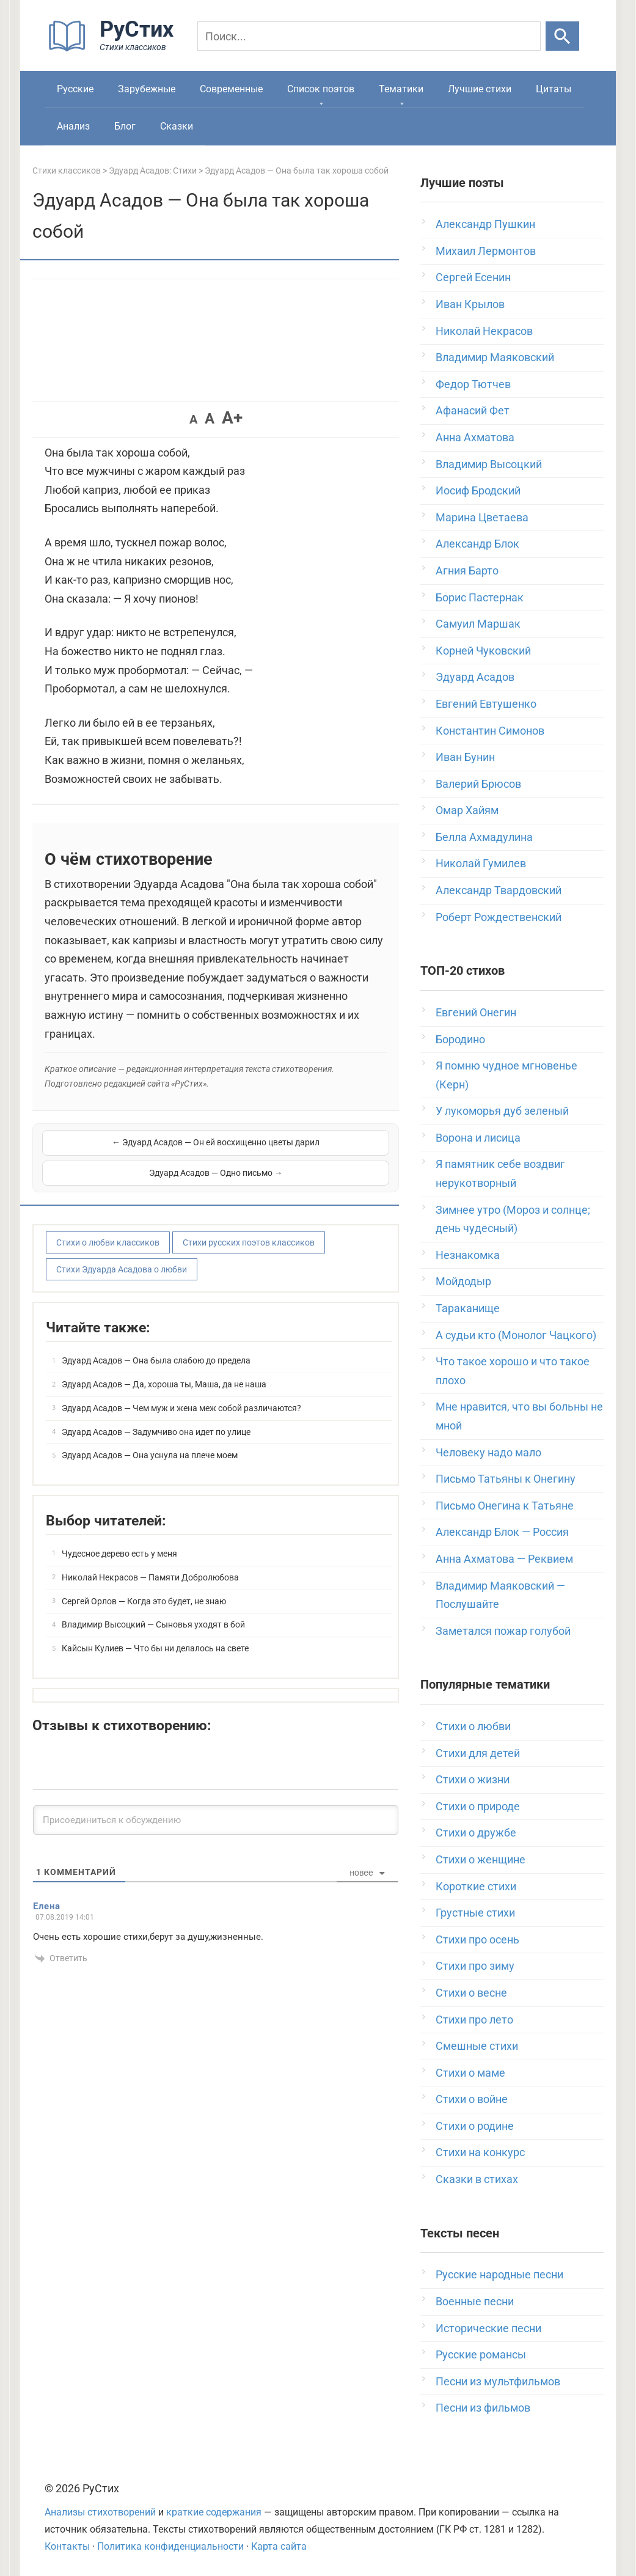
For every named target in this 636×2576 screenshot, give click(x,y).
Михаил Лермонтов (486, 250)
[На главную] (115, 48)
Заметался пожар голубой (503, 1630)
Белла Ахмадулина (484, 837)
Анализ (73, 126)
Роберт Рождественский (498, 917)
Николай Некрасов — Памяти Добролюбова (150, 1561)
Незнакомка (468, 1255)
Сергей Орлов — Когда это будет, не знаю (144, 1585)
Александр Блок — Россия (502, 1531)
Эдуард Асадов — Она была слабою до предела (156, 1344)
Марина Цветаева (482, 517)
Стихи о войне (472, 2099)
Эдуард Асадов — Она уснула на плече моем (150, 1439)
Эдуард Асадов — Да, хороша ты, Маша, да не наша (164, 1368)
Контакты (67, 2546)
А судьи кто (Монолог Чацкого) (516, 1335)
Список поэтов (320, 89)
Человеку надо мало (488, 1452)
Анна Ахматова (475, 437)
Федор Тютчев (473, 384)
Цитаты (553, 89)
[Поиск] (369, 36)
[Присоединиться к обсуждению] (215, 1804)
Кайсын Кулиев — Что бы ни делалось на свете (155, 1632)
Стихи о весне (471, 1992)
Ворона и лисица (478, 1137)
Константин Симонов (490, 730)
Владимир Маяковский (495, 357)
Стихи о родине (475, 2125)
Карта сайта (279, 2546)
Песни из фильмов (483, 2407)
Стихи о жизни (473, 1779)
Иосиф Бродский (478, 490)
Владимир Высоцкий (489, 464)
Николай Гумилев (481, 863)
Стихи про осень (477, 1939)
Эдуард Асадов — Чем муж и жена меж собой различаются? (181, 1392)
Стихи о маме (470, 2072)
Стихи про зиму (475, 1965)
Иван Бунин (465, 756)
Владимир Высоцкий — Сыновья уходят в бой (153, 1608)
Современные (231, 89)
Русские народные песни (499, 2274)
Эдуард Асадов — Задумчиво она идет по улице (156, 1416)
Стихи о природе (478, 1806)
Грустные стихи (475, 1912)
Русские (75, 89)
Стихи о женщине (480, 1859)
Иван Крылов (470, 304)
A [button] (193, 419)
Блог (125, 126)
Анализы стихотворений (100, 2512)
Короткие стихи (476, 1886)
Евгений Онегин (476, 1012)
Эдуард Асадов (475, 676)
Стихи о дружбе (476, 1832)
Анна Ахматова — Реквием (504, 1558)
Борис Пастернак (480, 597)
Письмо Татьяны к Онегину (506, 1478)
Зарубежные (146, 89)
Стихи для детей (478, 1753)
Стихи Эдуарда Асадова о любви (121, 1253)
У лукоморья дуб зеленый (502, 1110)
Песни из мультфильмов (498, 2381)
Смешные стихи (477, 2045)
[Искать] (562, 36)
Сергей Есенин (473, 277)
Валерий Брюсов (478, 783)
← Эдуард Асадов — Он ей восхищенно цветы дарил (128, 1149)
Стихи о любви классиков (107, 1226)
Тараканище (468, 1308)
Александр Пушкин (485, 224)
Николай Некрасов (484, 331)
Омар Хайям (467, 810)
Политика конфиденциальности (170, 2546)
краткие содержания (213, 2512)
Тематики (401, 89)
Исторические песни (488, 2328)
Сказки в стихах (477, 2179)
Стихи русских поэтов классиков (249, 1226)
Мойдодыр (463, 1281)
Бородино (460, 1039)
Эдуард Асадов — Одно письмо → (304, 1149)
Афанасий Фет (473, 410)
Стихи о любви (473, 1726)
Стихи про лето (474, 2019)
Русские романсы (481, 2354)
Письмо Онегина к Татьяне (505, 1505)
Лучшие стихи (479, 89)
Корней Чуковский (483, 650)
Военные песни (475, 2301)
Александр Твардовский (498, 890)
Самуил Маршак (478, 623)
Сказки (176, 126)
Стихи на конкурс (480, 2152)
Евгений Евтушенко (486, 703)
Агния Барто (467, 570)
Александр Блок (477, 543)
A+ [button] (232, 418)
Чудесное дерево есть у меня (119, 1538)
